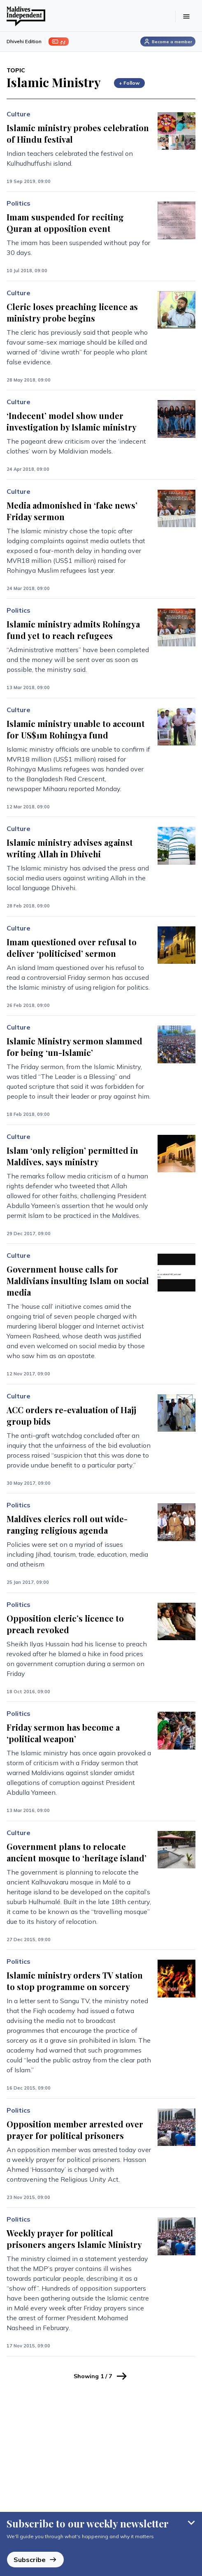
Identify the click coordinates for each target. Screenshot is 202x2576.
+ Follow (129, 83)
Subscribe (35, 2559)
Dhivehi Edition (24, 41)
